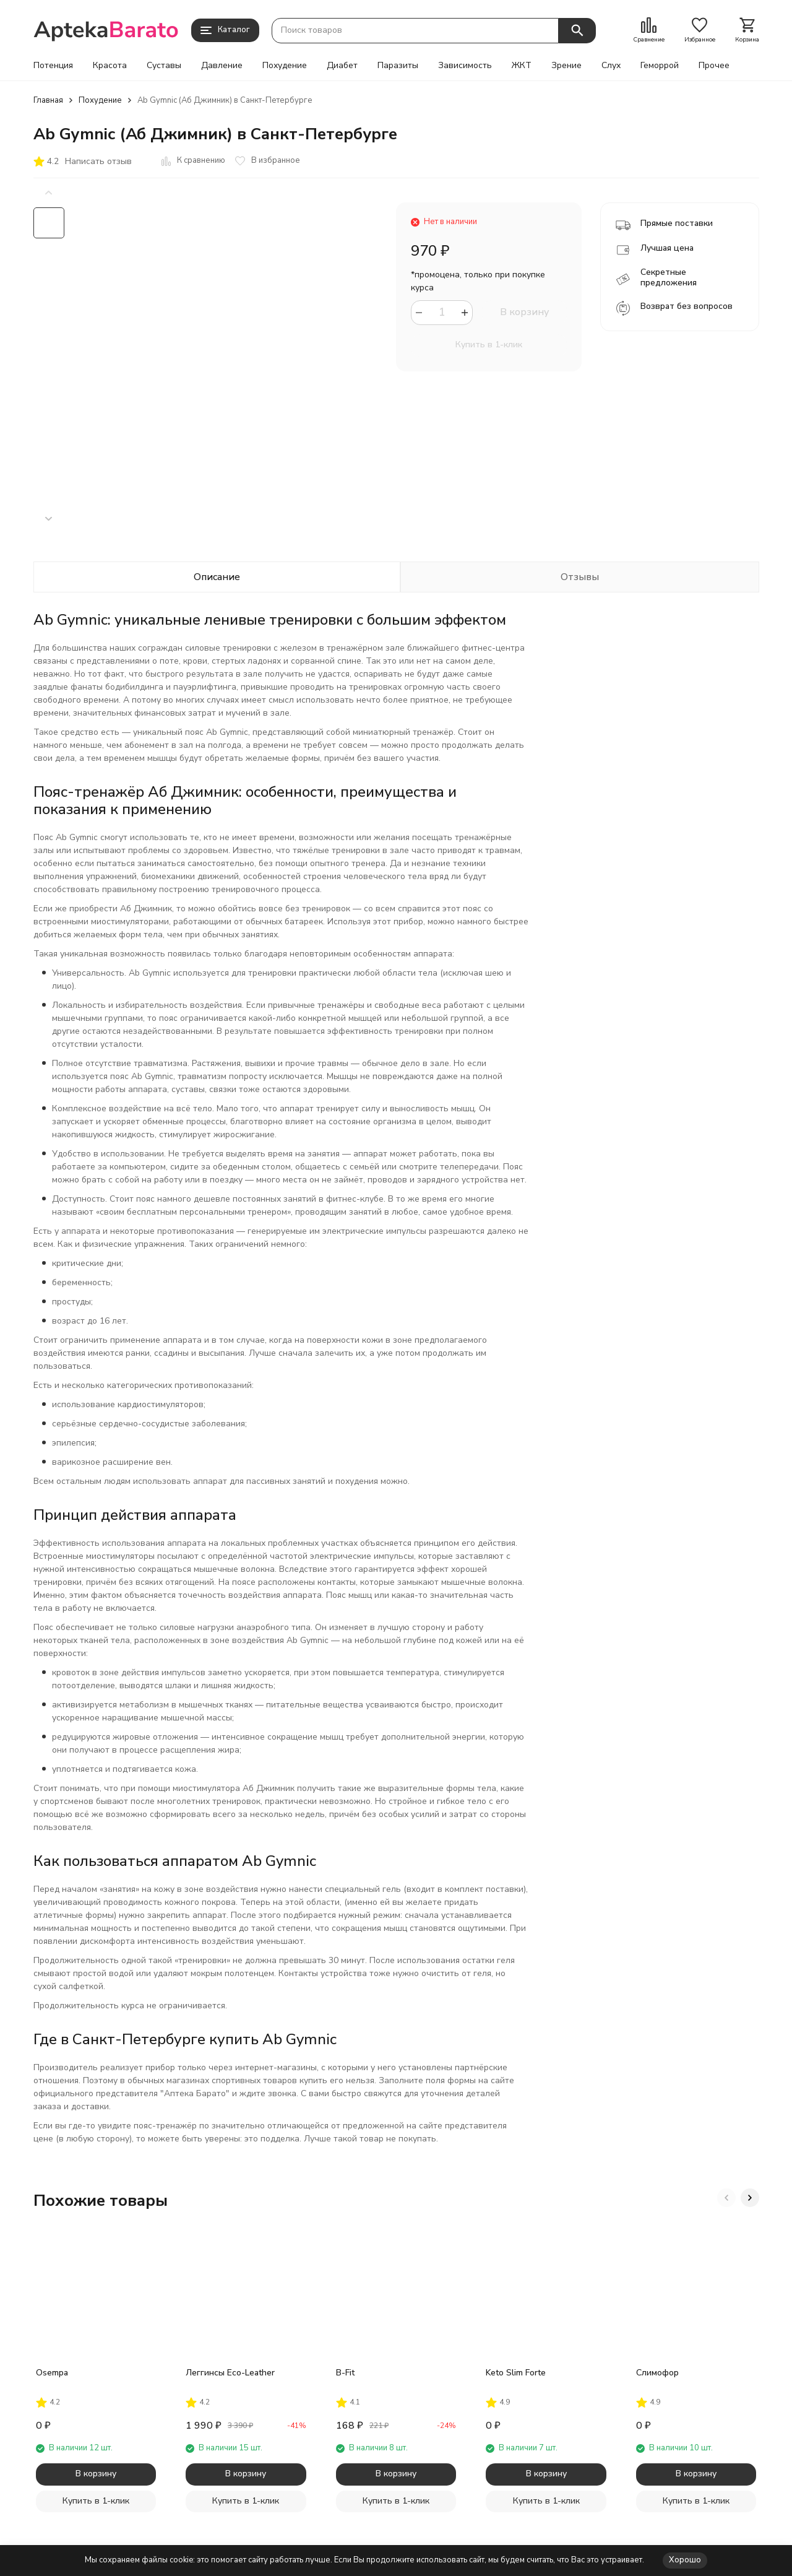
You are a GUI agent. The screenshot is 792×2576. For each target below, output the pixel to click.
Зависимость (465, 66)
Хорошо (685, 2559)
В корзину (524, 312)
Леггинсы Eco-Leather (230, 2373)
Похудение (284, 66)
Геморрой (659, 66)
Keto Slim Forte (516, 2373)
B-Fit (345, 2373)
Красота (110, 66)
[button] (48, 519)
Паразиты (397, 66)
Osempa (52, 2373)
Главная (48, 100)
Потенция (53, 66)
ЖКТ (522, 66)
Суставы (164, 66)
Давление (222, 66)
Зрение (566, 66)
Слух (611, 66)
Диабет (342, 66)
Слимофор (657, 2373)
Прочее (714, 66)
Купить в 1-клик (488, 344)
